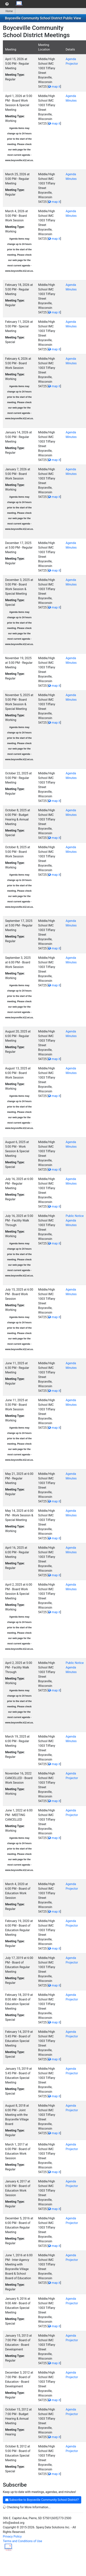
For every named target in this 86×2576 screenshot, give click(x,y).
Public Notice (75, 1216)
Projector (72, 63)
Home (7, 11)
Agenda (71, 59)
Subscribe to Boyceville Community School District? (42, 2500)
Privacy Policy (12, 2536)
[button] (7, 4)
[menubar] (12, 4)
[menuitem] (7, 4)
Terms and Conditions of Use (22, 2541)
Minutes (71, 100)
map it (54, 86)
